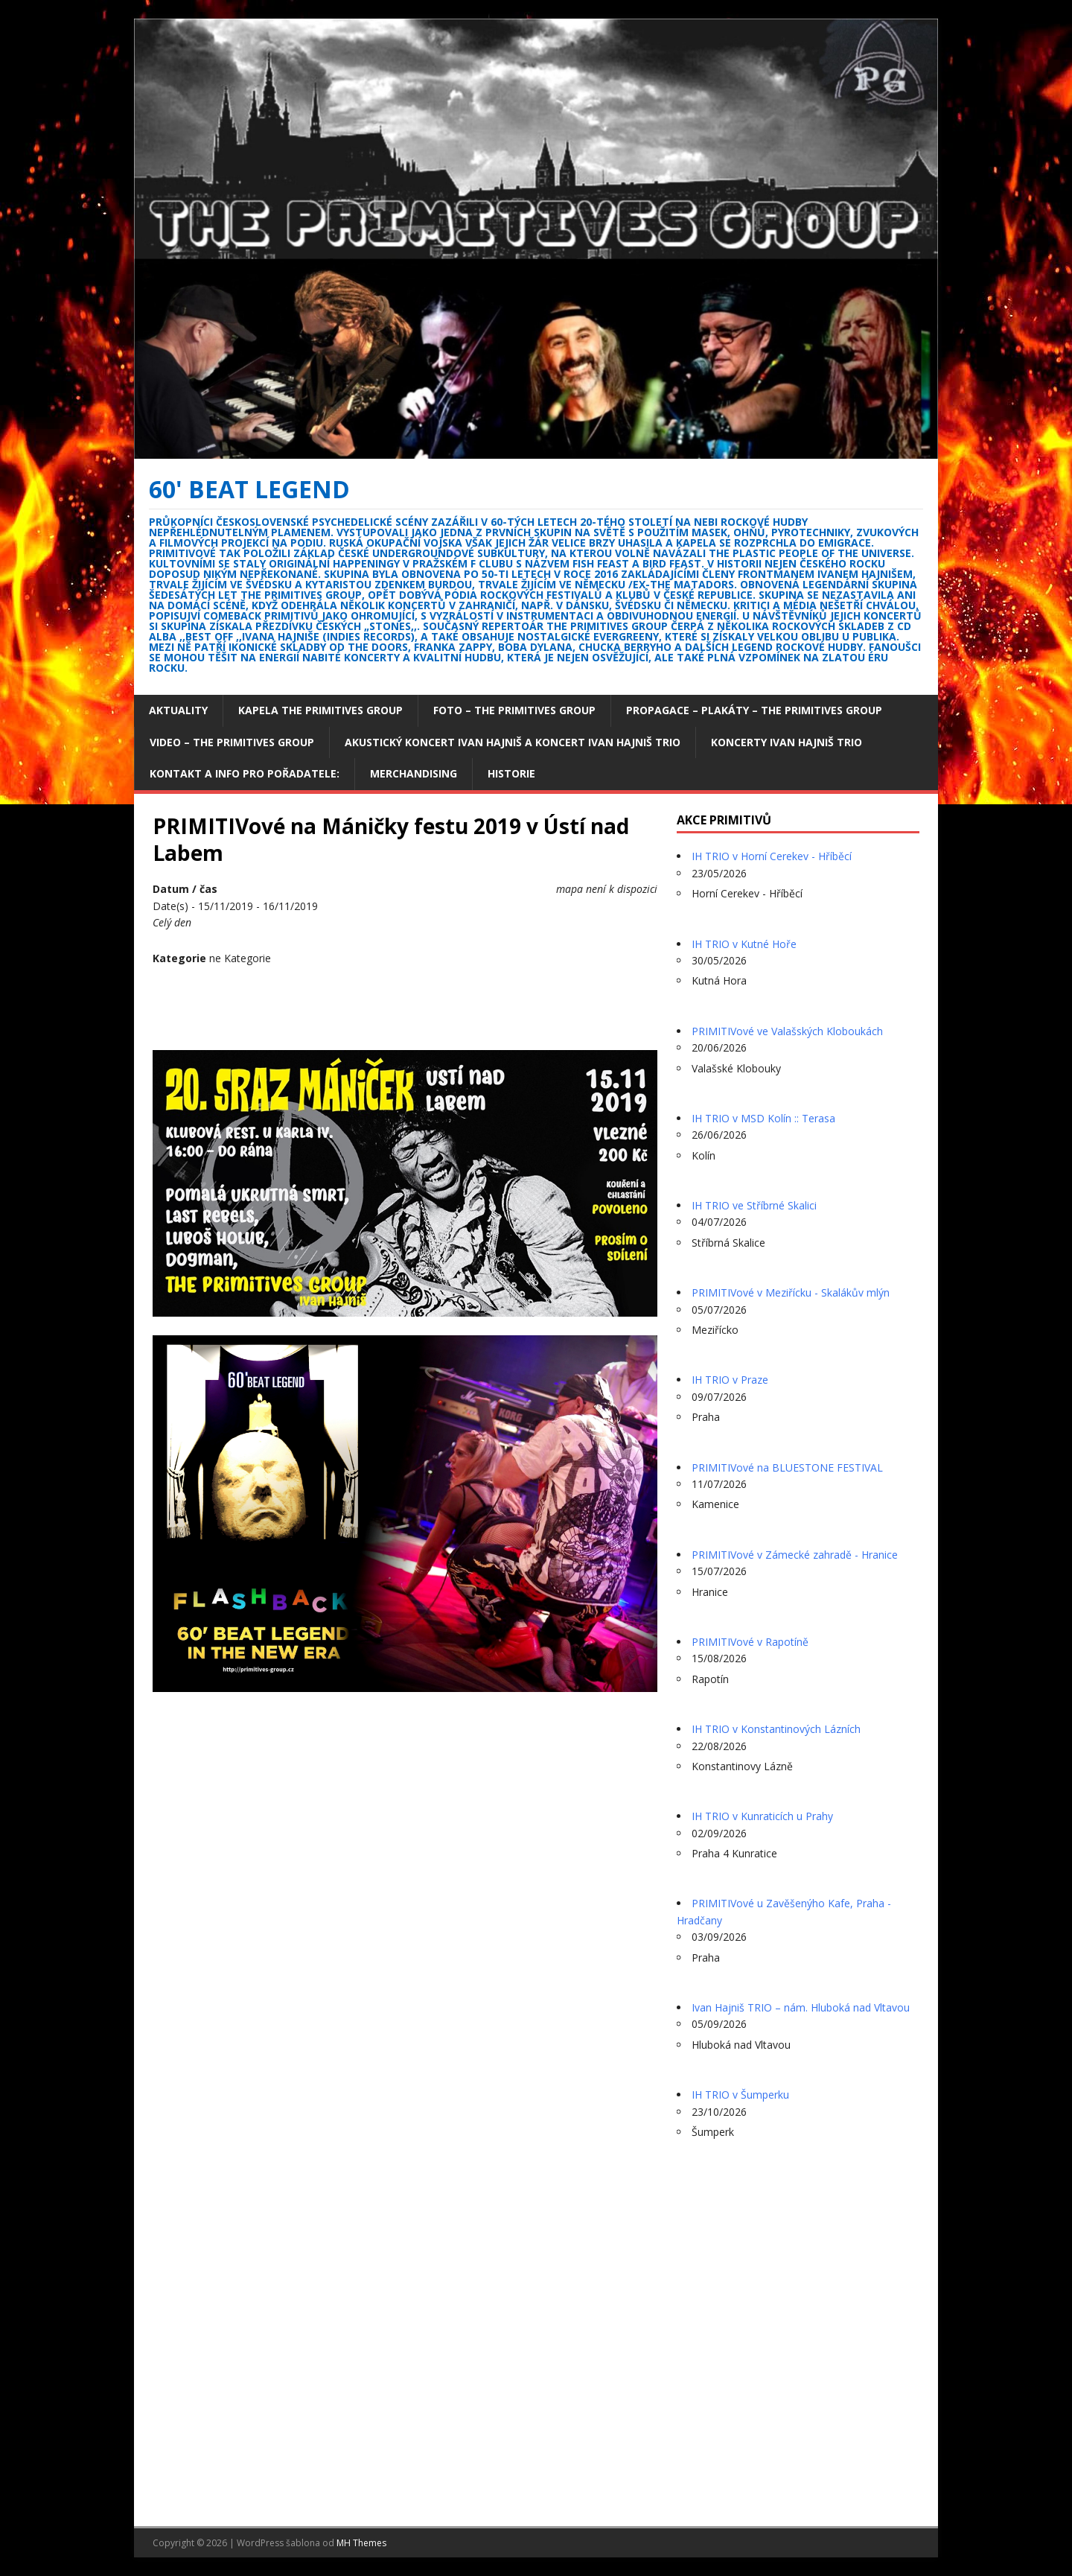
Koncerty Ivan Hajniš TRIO (786, 742)
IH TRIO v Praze (730, 1380)
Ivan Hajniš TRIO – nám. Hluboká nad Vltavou (801, 2007)
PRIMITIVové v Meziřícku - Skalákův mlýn (791, 1292)
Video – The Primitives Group (232, 742)
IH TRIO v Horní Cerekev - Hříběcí (772, 856)
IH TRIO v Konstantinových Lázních (776, 1729)
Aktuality (178, 710)
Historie (511, 773)
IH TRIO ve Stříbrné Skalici (754, 1205)
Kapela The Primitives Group (320, 710)
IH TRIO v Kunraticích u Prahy (762, 1816)
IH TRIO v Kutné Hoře (744, 944)
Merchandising (413, 773)
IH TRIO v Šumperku (740, 2094)
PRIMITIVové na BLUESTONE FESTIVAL (787, 1467)
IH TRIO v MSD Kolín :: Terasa (763, 1118)
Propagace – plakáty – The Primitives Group (754, 710)
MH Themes (361, 2543)
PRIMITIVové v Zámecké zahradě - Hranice (795, 1555)
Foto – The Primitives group (514, 710)
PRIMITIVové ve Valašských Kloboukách (787, 1031)
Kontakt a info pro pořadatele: (244, 773)
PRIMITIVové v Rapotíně (750, 1642)
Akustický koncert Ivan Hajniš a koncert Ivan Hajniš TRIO (512, 742)
